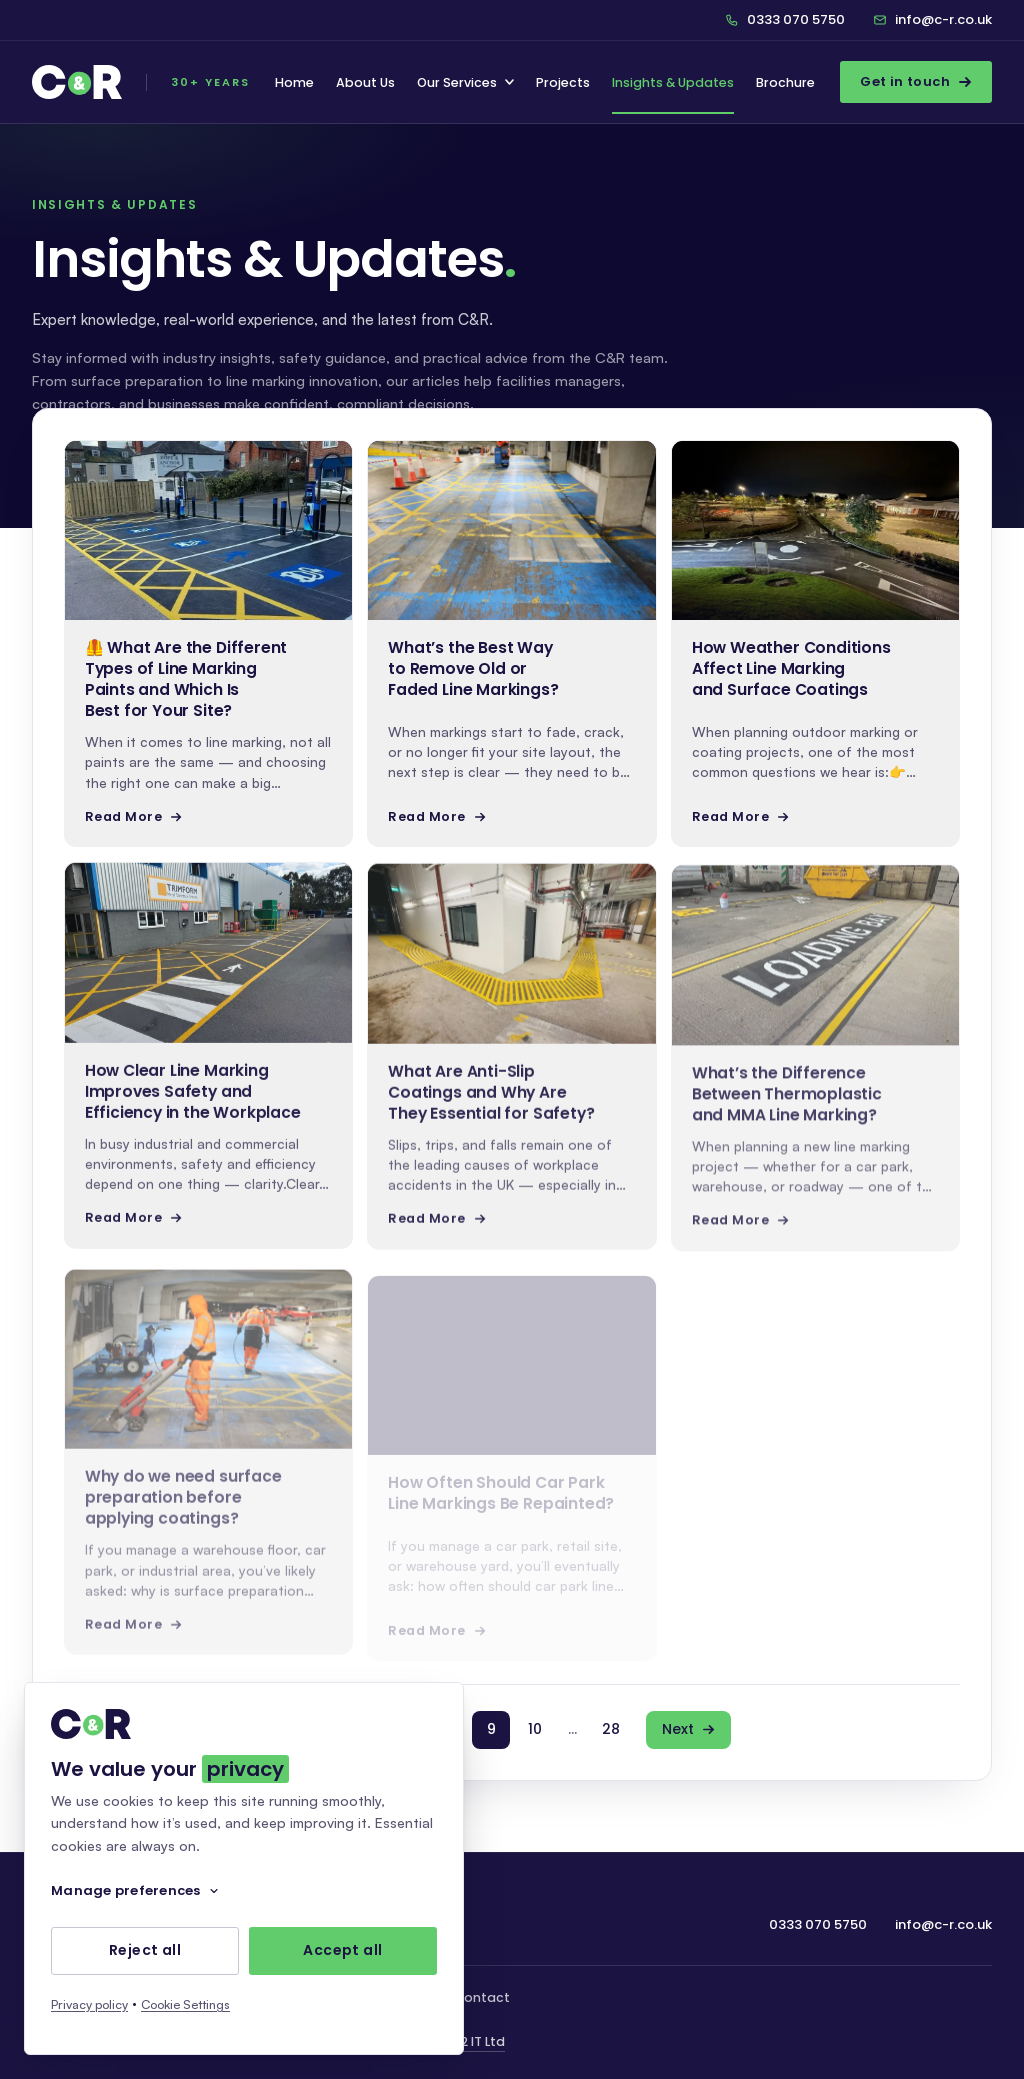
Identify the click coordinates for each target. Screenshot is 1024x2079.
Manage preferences (135, 1890)
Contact (482, 1997)
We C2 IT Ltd (466, 2041)
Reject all (145, 1951)
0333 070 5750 (818, 1924)
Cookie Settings (185, 2004)
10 (535, 1729)
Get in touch (916, 81)
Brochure (785, 82)
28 (611, 1729)
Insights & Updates (673, 82)
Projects (563, 82)
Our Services (465, 82)
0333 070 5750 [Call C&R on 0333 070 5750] (785, 19)
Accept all (342, 1951)
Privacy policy (89, 2004)
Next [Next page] (688, 1729)
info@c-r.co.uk (932, 19)
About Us (365, 82)
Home (294, 82)
